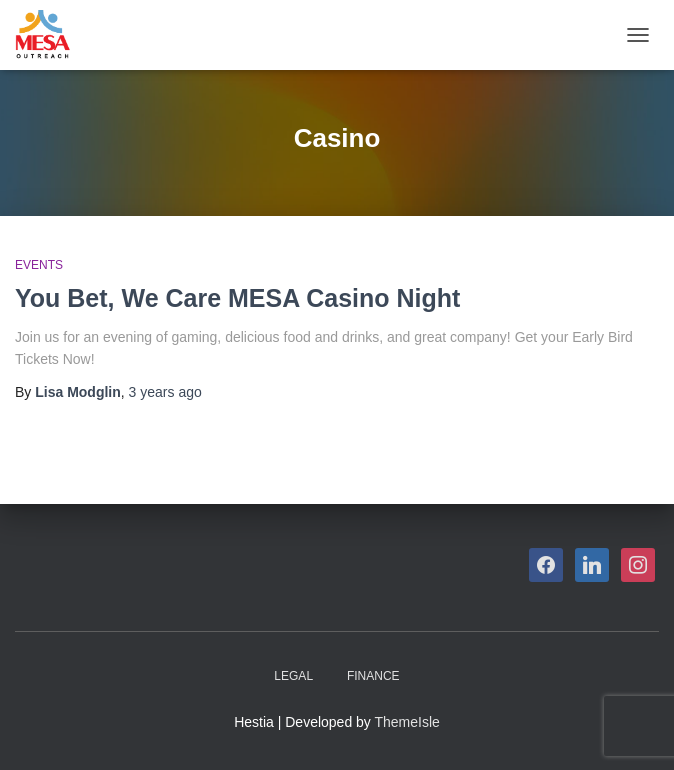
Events (39, 265)
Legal (293, 676)
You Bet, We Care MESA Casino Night (237, 298)
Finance (373, 676)
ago (165, 392)
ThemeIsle (407, 722)
